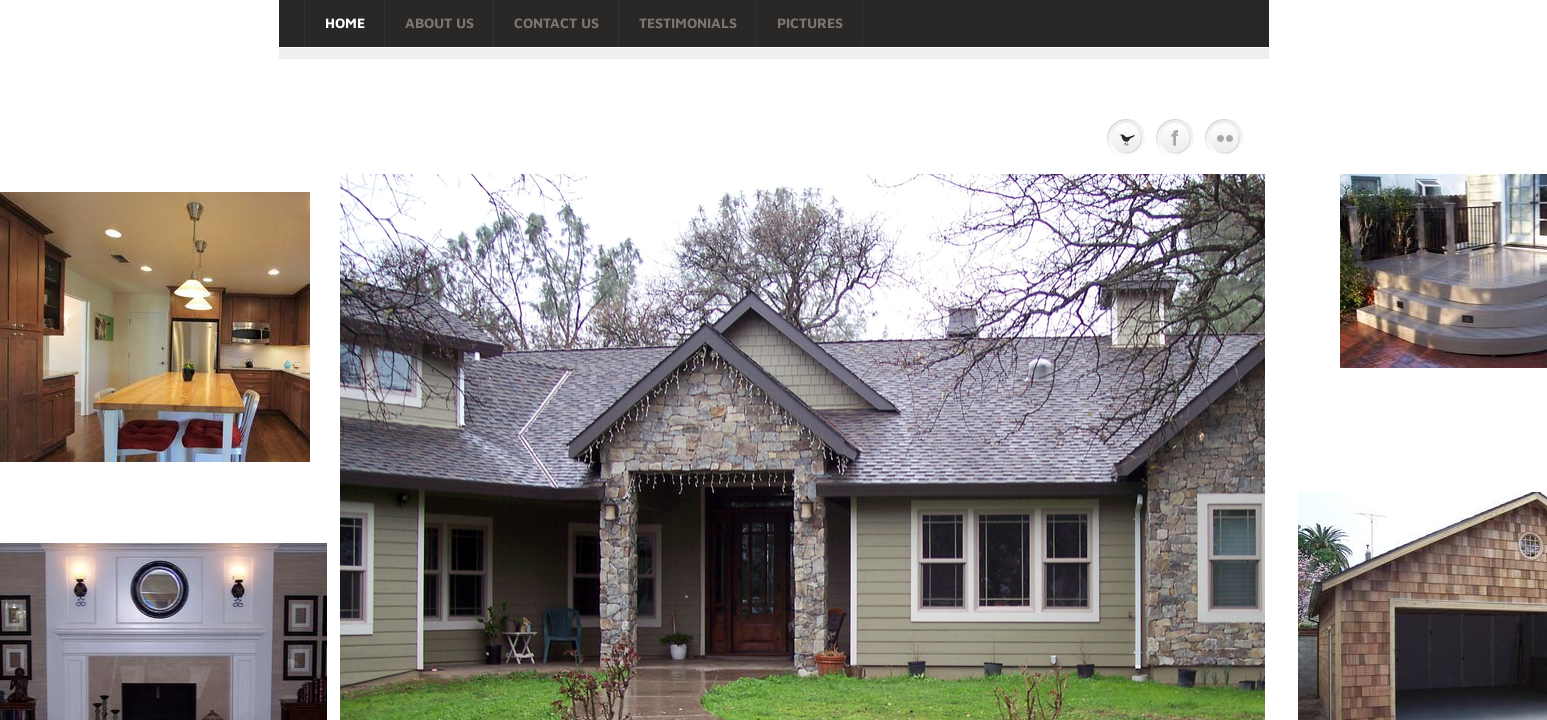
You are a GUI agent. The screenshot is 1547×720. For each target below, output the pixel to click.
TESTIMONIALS (688, 22)
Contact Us (556, 22)
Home (345, 22)
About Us (439, 22)
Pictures (810, 22)
